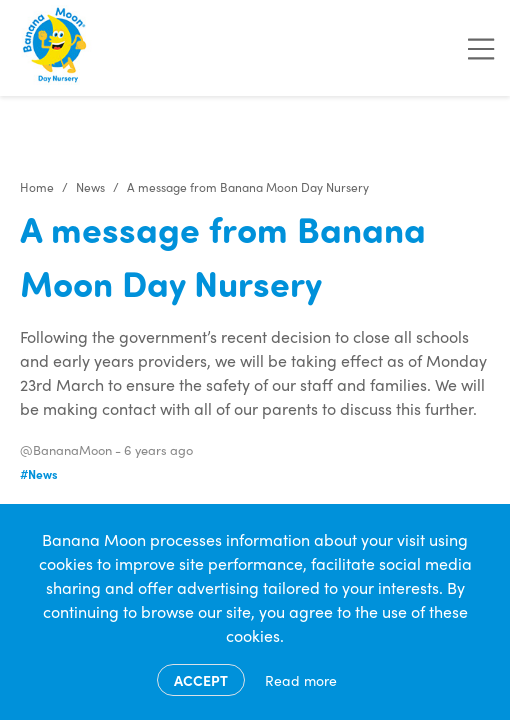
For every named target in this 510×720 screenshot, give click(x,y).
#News (39, 474)
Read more (301, 680)
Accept (201, 680)
